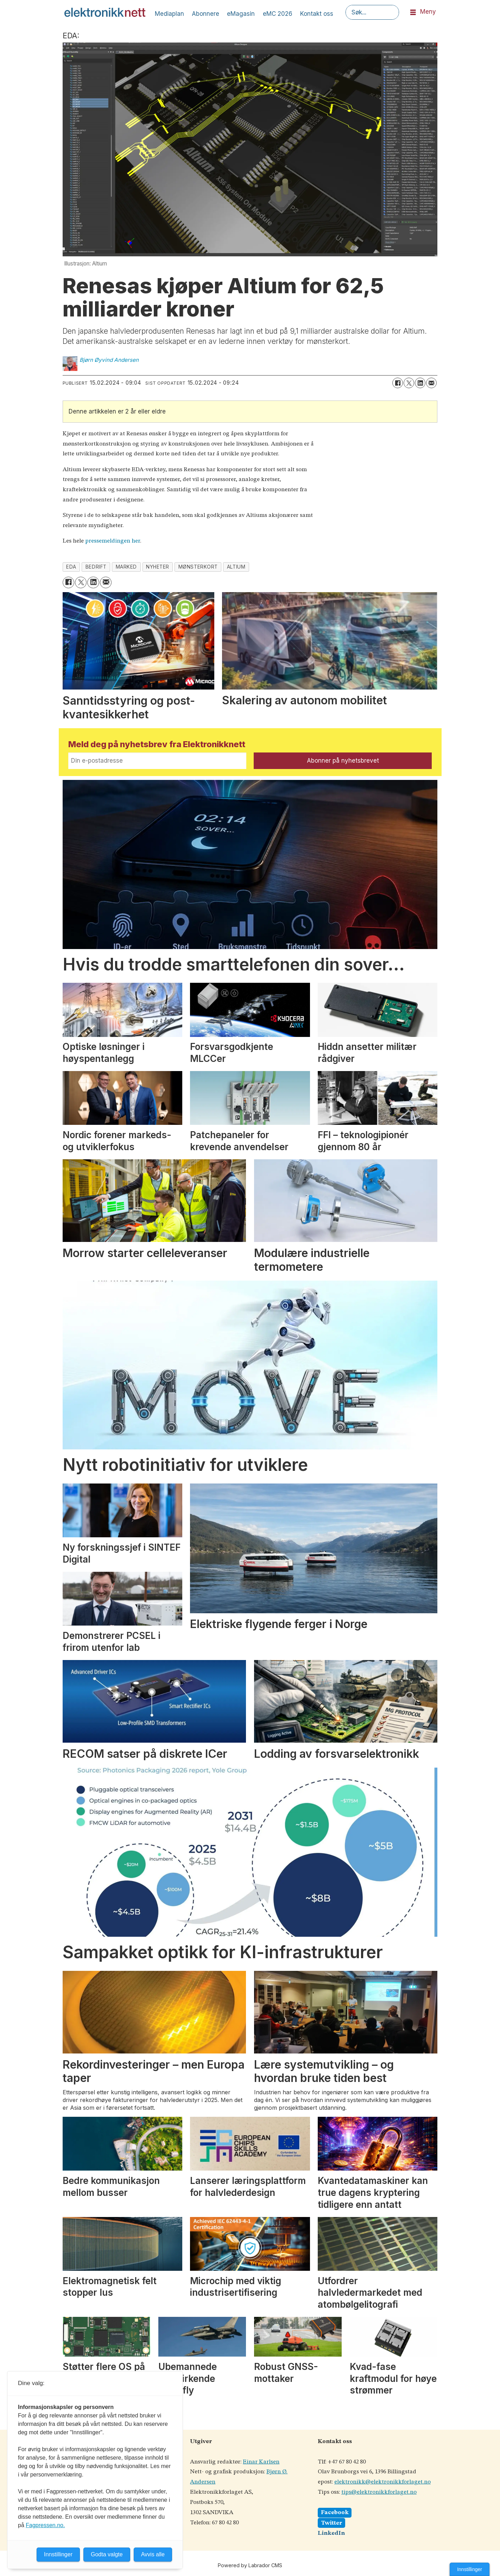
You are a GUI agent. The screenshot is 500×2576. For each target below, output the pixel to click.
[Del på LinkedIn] (420, 383)
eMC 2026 (277, 13)
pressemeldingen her (112, 541)
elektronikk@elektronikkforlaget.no (382, 2482)
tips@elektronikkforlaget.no (379, 2492)
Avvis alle (153, 2554)
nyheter (157, 567)
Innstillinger (469, 2569)
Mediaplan (169, 13)
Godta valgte (107, 2554)
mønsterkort (198, 567)
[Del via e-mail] (431, 383)
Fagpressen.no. (45, 2525)
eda (71, 567)
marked (126, 567)
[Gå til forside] (104, 12)
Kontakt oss (316, 13)
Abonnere (205, 13)
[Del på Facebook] (397, 383)
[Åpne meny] (413, 12)
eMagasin (241, 13)
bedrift (96, 567)
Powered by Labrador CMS (250, 2565)
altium (236, 567)
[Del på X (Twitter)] (409, 383)
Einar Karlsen (261, 2462)
